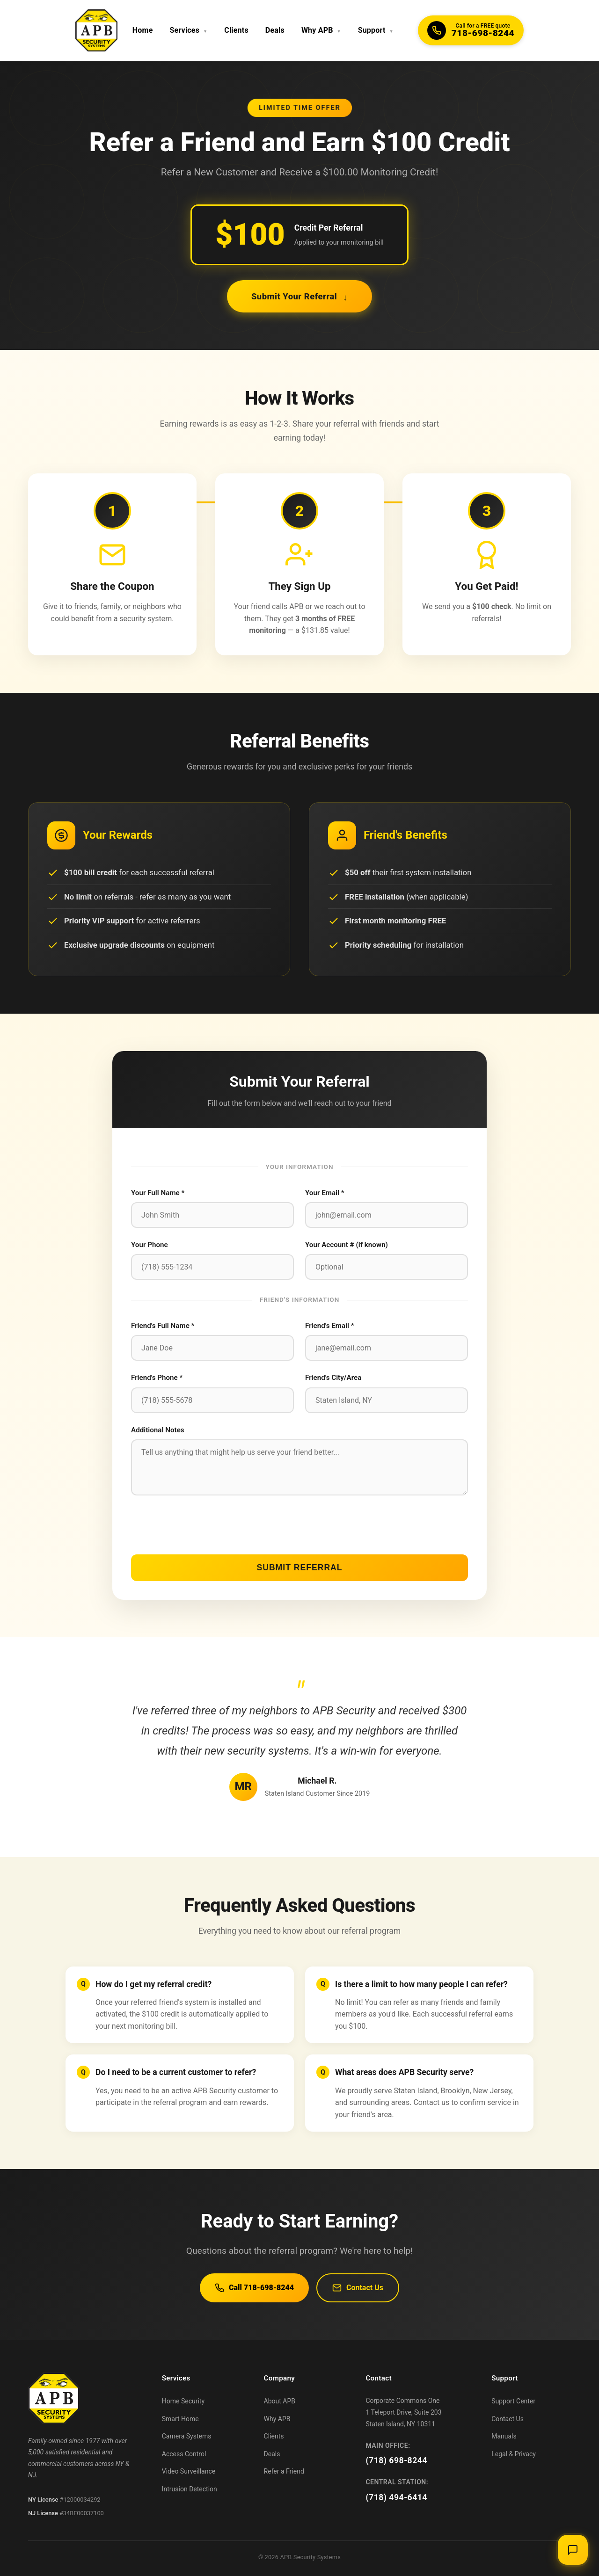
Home (142, 30)
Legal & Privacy (513, 2454)
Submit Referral (299, 1567)
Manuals (504, 2436)
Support (376, 30)
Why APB (321, 30)
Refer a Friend (284, 2471)
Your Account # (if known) (346, 1245)
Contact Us (357, 2288)
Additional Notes (157, 1430)
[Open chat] (573, 2550)
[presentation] (202, 1525)
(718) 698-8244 (396, 2460)
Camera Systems (187, 2436)
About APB (279, 2401)
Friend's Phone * (157, 1377)
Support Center (513, 2401)
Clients (236, 30)
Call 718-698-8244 (254, 2288)
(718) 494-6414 (396, 2497)
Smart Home (180, 2419)
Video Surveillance (188, 2471)
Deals (275, 30)
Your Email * (324, 1193)
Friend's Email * (329, 1325)
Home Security (183, 2401)
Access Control (184, 2454)
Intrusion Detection (189, 2489)
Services (189, 30)
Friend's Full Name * (162, 1325)
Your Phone (149, 1245)
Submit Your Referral (299, 296)
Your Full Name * (157, 1193)
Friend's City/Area (333, 1377)
